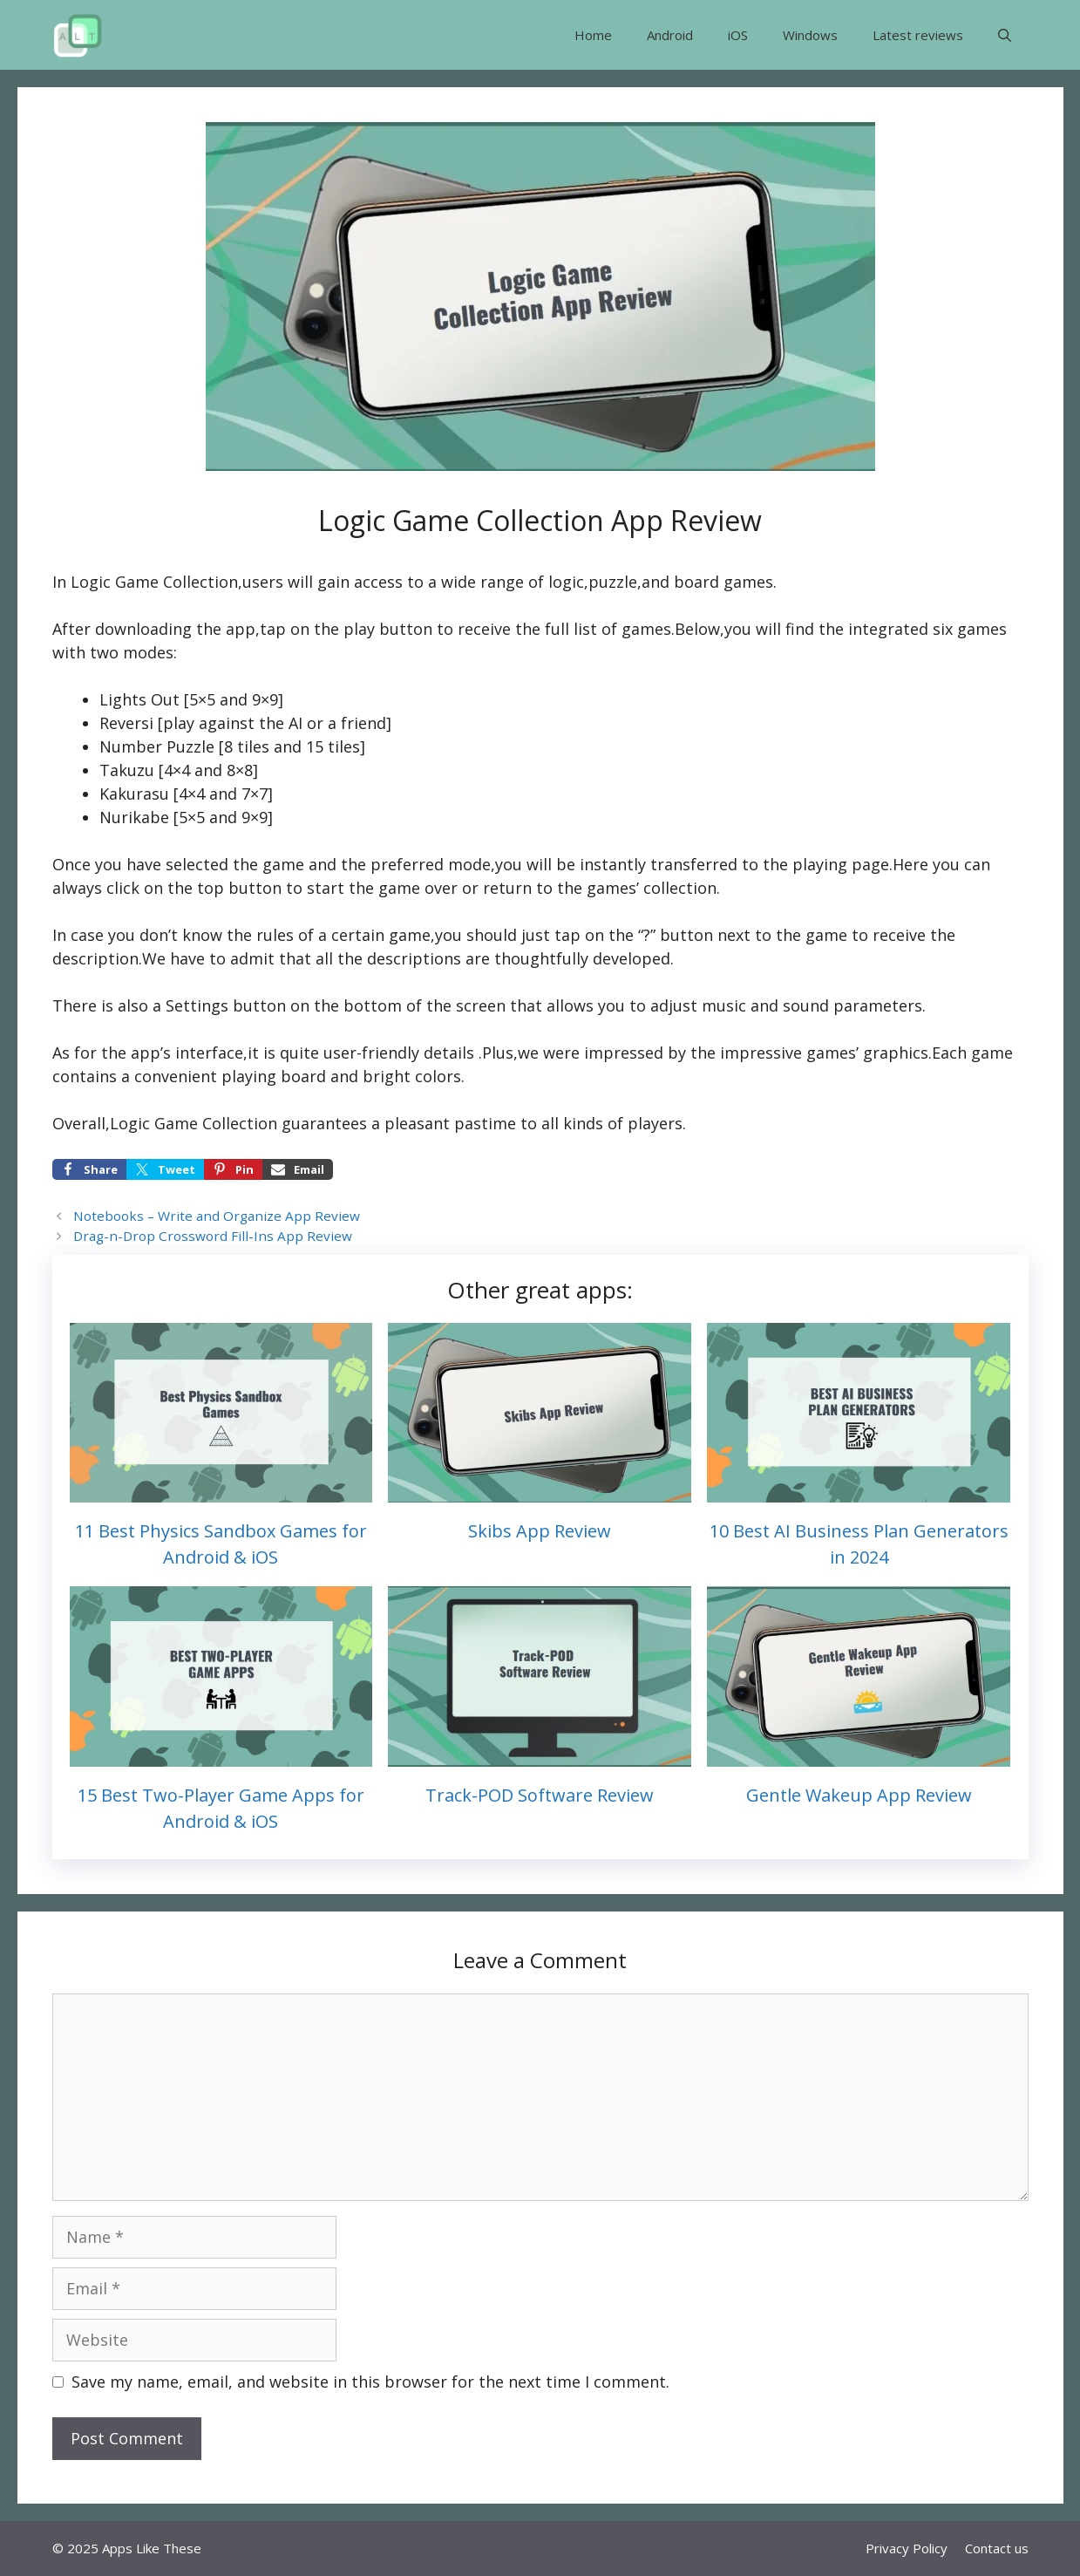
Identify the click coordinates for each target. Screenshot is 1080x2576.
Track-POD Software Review (539, 1795)
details (449, 1052)
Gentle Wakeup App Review (859, 1795)
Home (593, 35)
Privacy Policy (907, 2548)
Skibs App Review (539, 1531)
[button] (1005, 35)
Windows (810, 35)
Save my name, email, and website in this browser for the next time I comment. (370, 2381)
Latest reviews (918, 35)
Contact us (997, 2548)
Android (670, 35)
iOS (738, 35)
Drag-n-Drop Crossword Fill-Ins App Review (212, 1235)
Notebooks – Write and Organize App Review (216, 1215)
